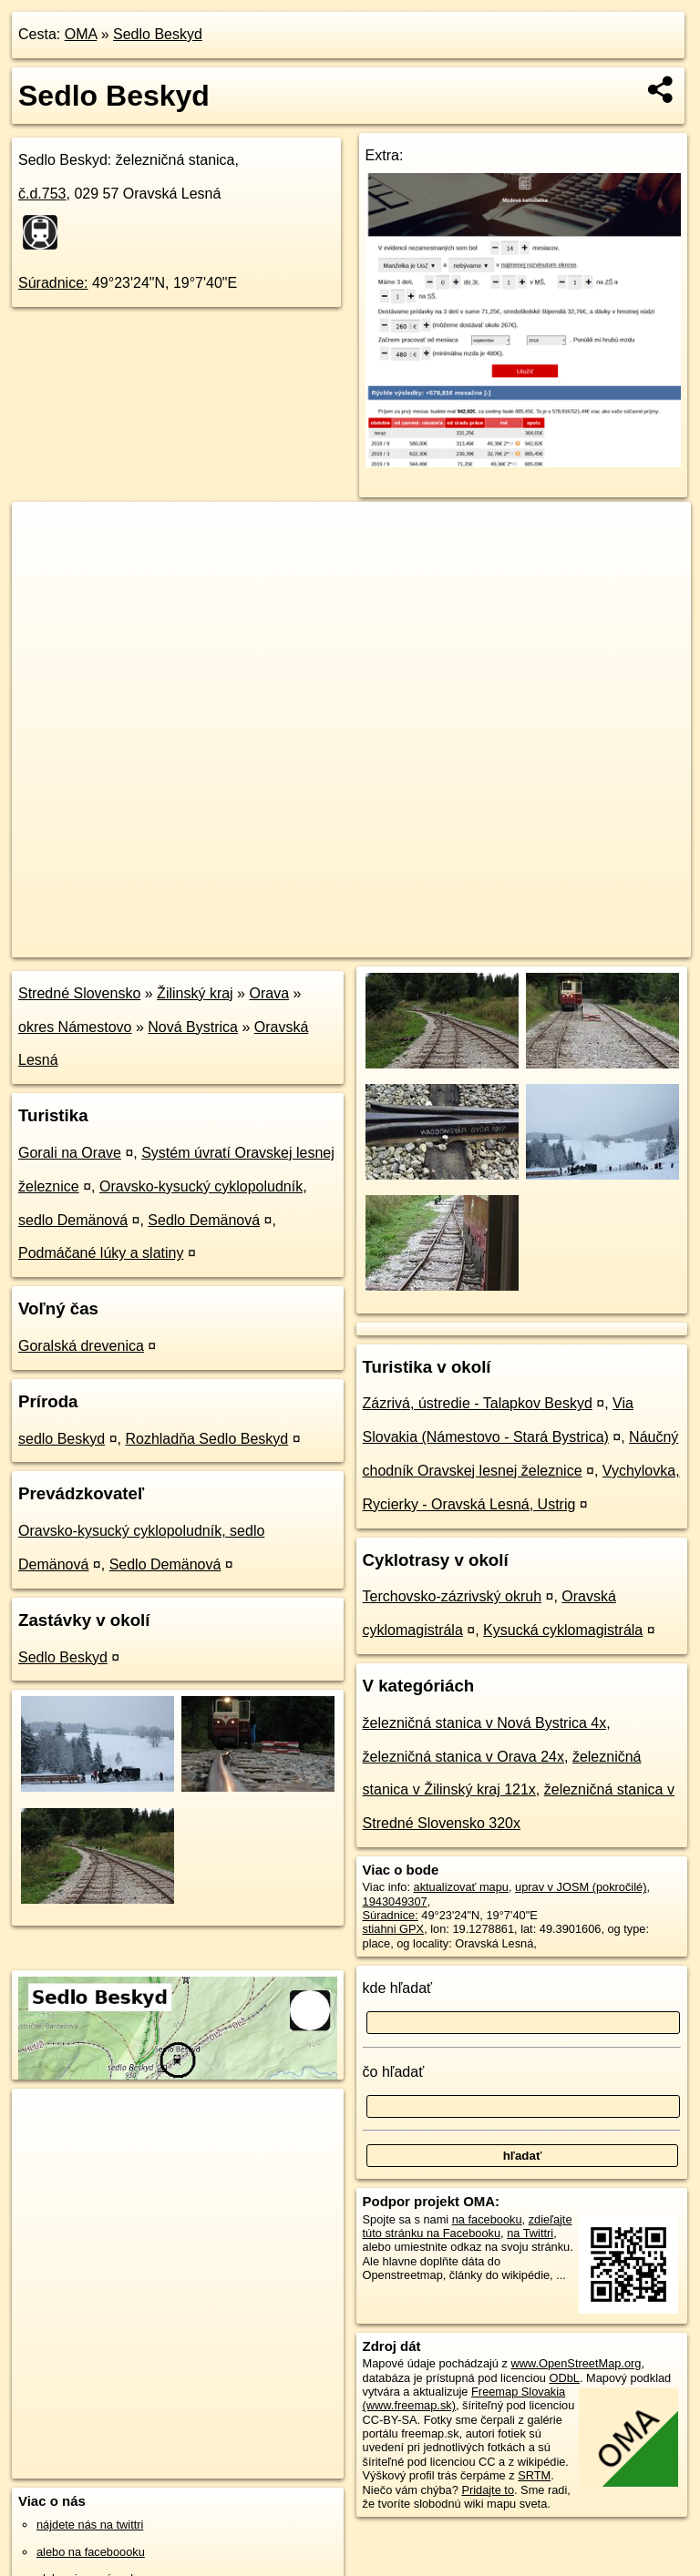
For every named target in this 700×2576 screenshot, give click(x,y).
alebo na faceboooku (90, 2552)
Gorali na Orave (69, 1152)
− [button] (43, 561)
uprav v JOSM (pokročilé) (580, 1887)
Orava (269, 993)
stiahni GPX (394, 1929)
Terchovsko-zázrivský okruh (452, 1596)
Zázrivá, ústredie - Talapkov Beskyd (477, 1403)
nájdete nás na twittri (89, 2524)
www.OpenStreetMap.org (575, 2363)
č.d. (42, 193)
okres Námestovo (75, 1027)
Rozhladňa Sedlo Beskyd (206, 1438)
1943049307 (395, 1901)
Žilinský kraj (195, 993)
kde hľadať (398, 1988)
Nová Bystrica (193, 1027)
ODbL (564, 2378)
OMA (81, 34)
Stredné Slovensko (79, 993)
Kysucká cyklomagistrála (563, 1630)
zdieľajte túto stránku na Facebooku (467, 2226)
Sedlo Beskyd (157, 34)
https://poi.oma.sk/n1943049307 (609, 942)
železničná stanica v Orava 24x (463, 1756)
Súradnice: (53, 283)
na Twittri (530, 2233)
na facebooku (487, 2219)
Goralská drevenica (81, 1346)
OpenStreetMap (376, 942)
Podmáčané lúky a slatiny (100, 1253)
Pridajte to (487, 2490)
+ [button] (43, 533)
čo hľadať (394, 2072)
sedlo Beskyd (61, 1438)
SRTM (534, 2475)
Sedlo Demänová (204, 1220)
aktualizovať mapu (461, 1887)
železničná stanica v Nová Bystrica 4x (485, 1723)
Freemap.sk (470, 942)
